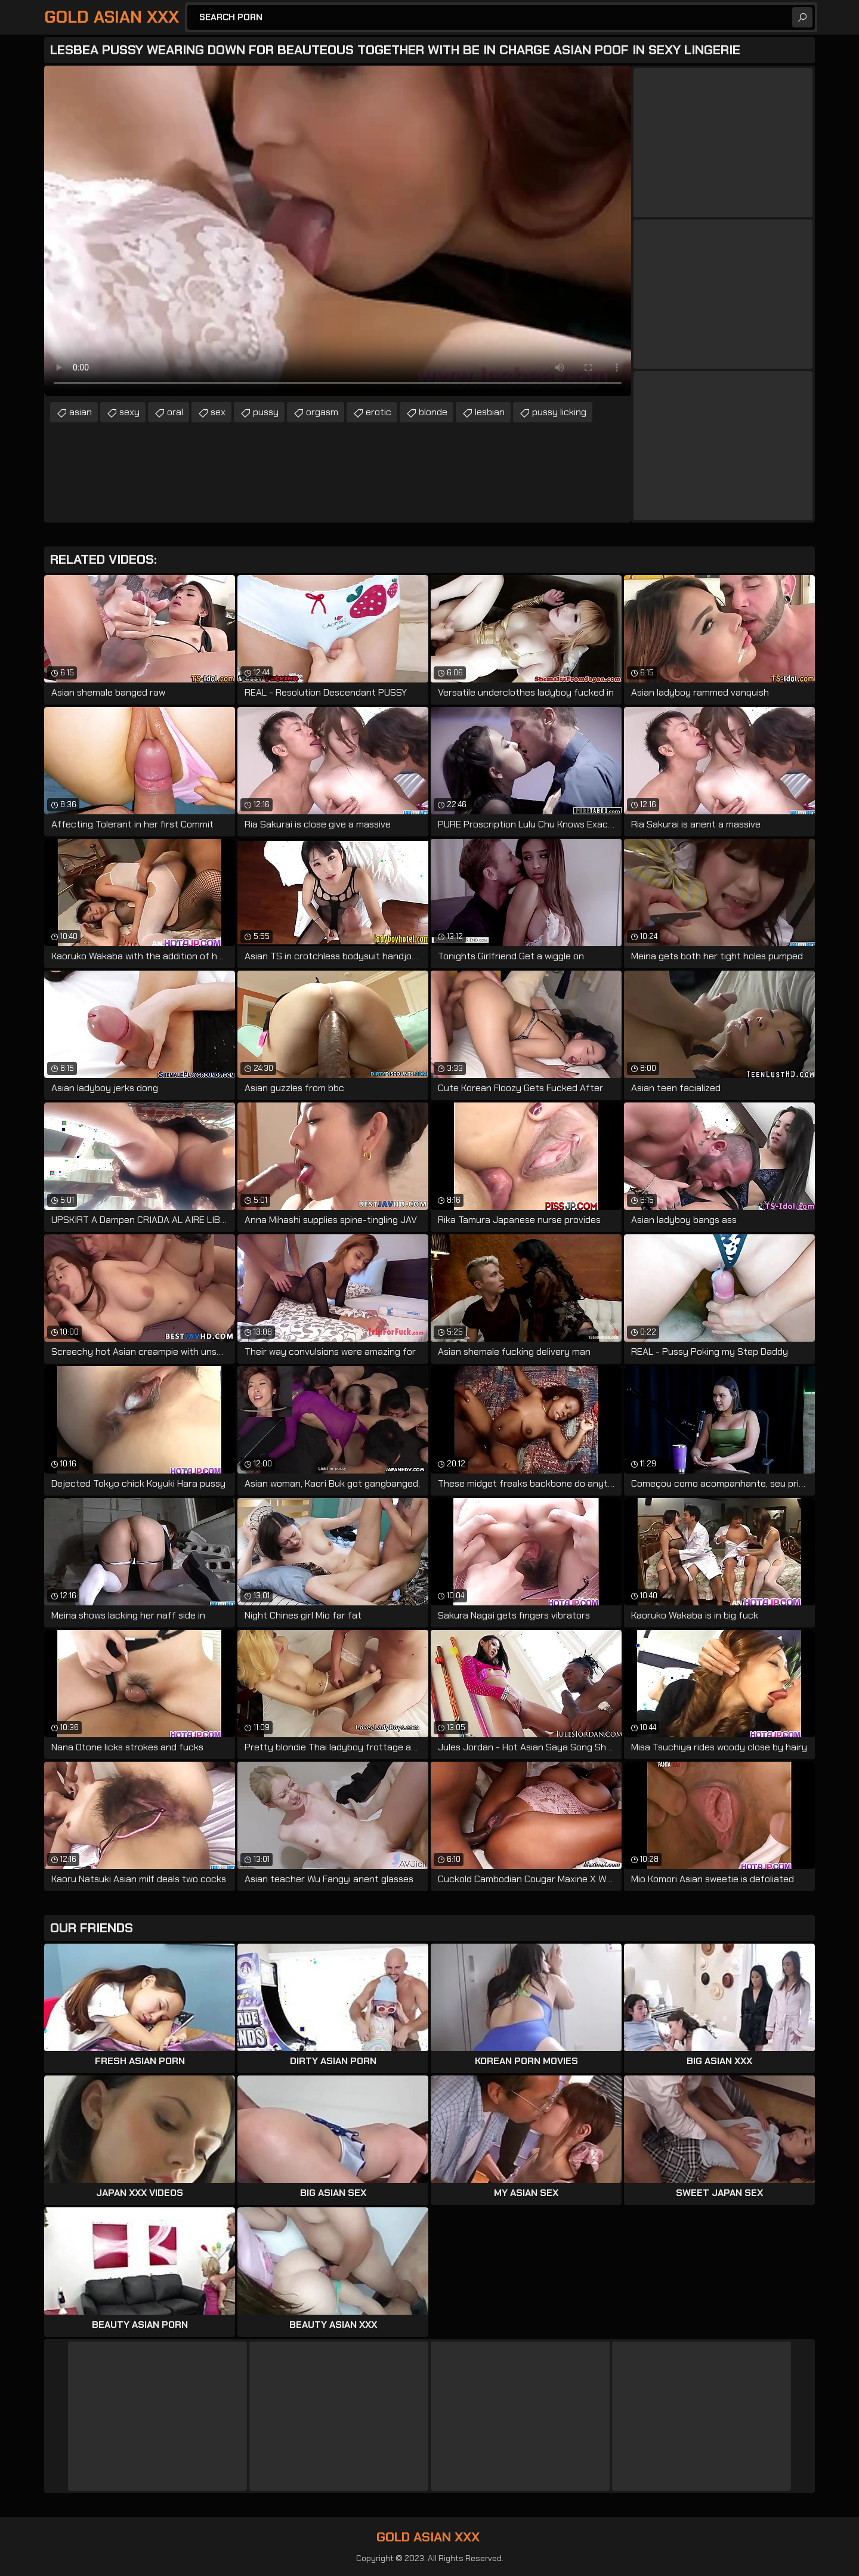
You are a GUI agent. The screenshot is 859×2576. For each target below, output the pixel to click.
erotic (378, 412)
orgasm (322, 412)
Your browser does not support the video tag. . (337, 231)
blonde (433, 412)
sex (218, 412)
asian (80, 412)
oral (175, 412)
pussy (266, 412)
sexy (129, 412)
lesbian (490, 412)
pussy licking (559, 412)
